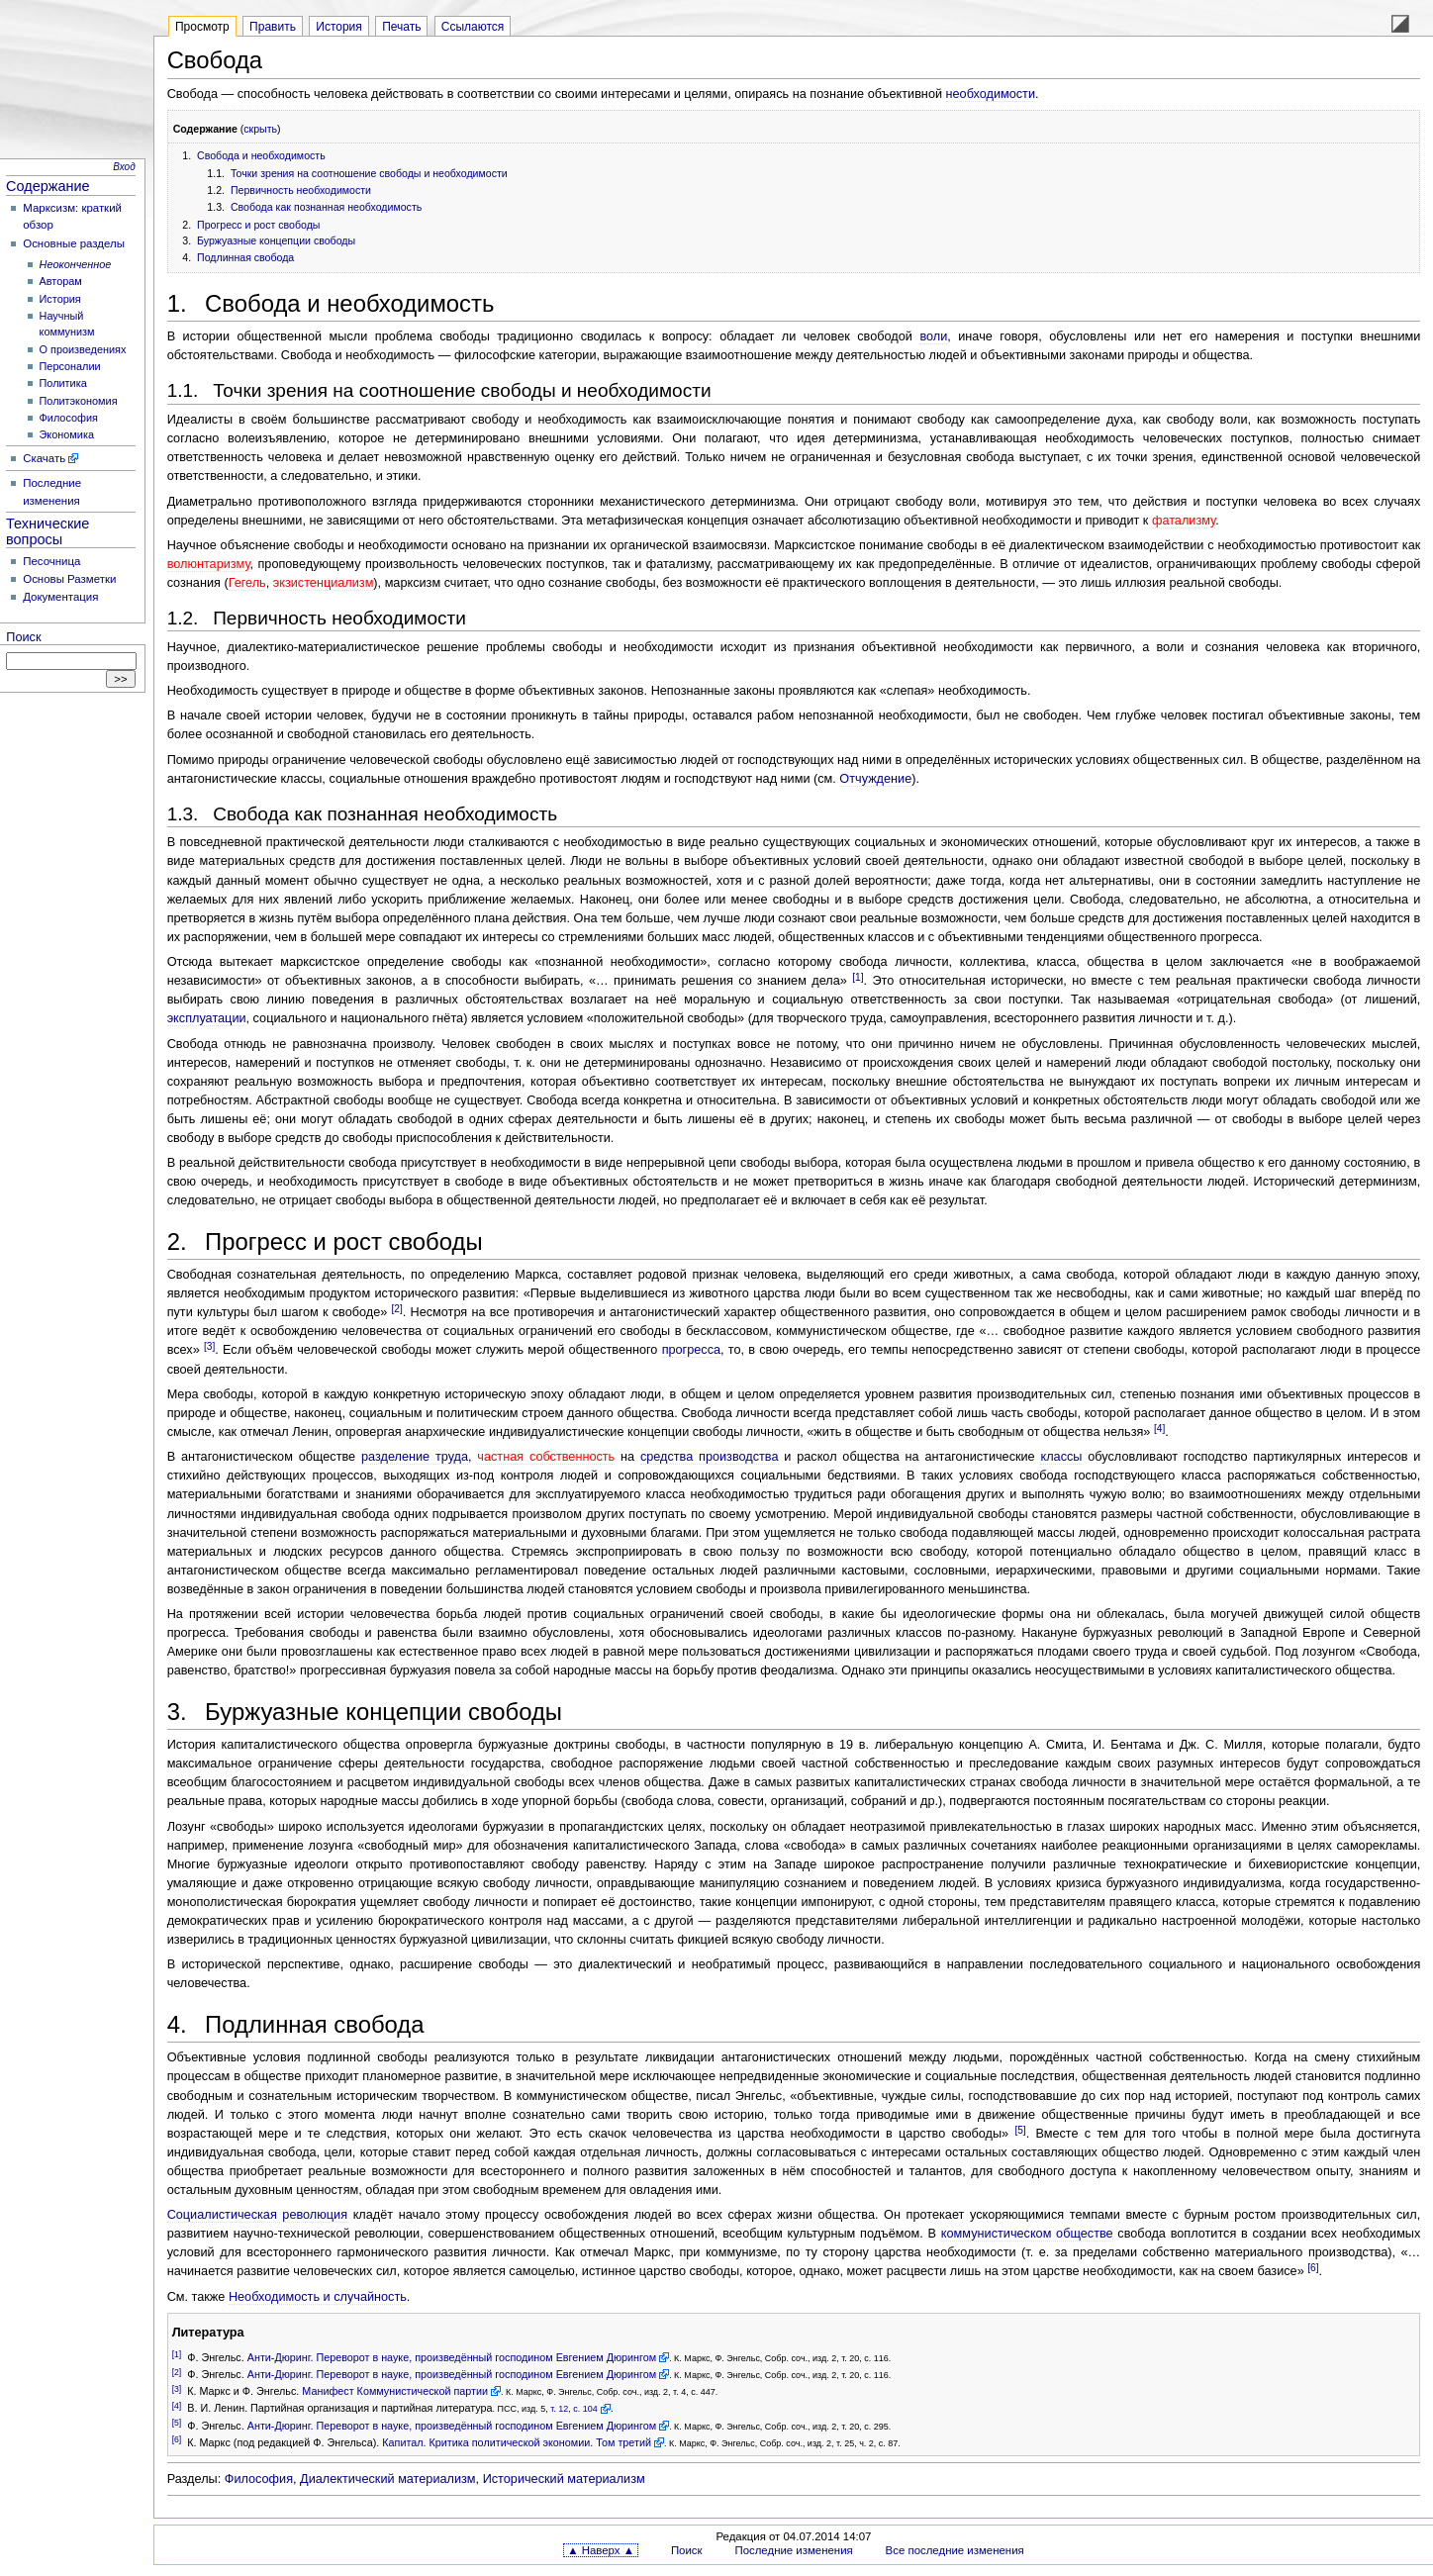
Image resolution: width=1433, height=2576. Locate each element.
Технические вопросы (47, 531)
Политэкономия (79, 401)
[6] (1312, 2267)
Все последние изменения (955, 2550)
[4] (1159, 1428)
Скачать (44, 458)
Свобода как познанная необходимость (326, 207)
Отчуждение (875, 779)
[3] (209, 1346)
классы (1061, 1457)
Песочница (51, 561)
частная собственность (546, 1457)
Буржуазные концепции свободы (276, 240)
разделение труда (414, 1457)
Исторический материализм (564, 2479)
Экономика (67, 434)
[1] (857, 977)
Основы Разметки (69, 579)
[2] (397, 1308)
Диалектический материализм (388, 2479)
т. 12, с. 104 (574, 2409)
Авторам (61, 281)
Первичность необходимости (301, 190)
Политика (63, 383)
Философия (69, 418)
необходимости (990, 94)
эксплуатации (206, 1018)
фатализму (1183, 520)
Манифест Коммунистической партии (395, 2391)
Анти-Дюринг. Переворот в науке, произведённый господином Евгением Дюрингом (451, 2357)
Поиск (23, 637)
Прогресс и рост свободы (258, 225)
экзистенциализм (323, 583)
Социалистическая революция (257, 2215)
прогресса (691, 1350)
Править (272, 27)
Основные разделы (74, 243)
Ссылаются (473, 27)
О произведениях (83, 349)
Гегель (247, 583)
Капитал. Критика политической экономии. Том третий (516, 2442)
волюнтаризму (208, 564)
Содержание (48, 186)
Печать (401, 27)
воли (933, 336)
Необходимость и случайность (318, 2297)
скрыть (260, 129)
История (60, 299)
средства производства (709, 1457)
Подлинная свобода (245, 257)
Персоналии (70, 366)
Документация (60, 597)
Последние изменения (793, 2550)
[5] (1019, 2130)
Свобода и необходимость (261, 155)
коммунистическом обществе (1027, 2234)
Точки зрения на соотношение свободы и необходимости (369, 173)
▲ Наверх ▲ (600, 2550)
